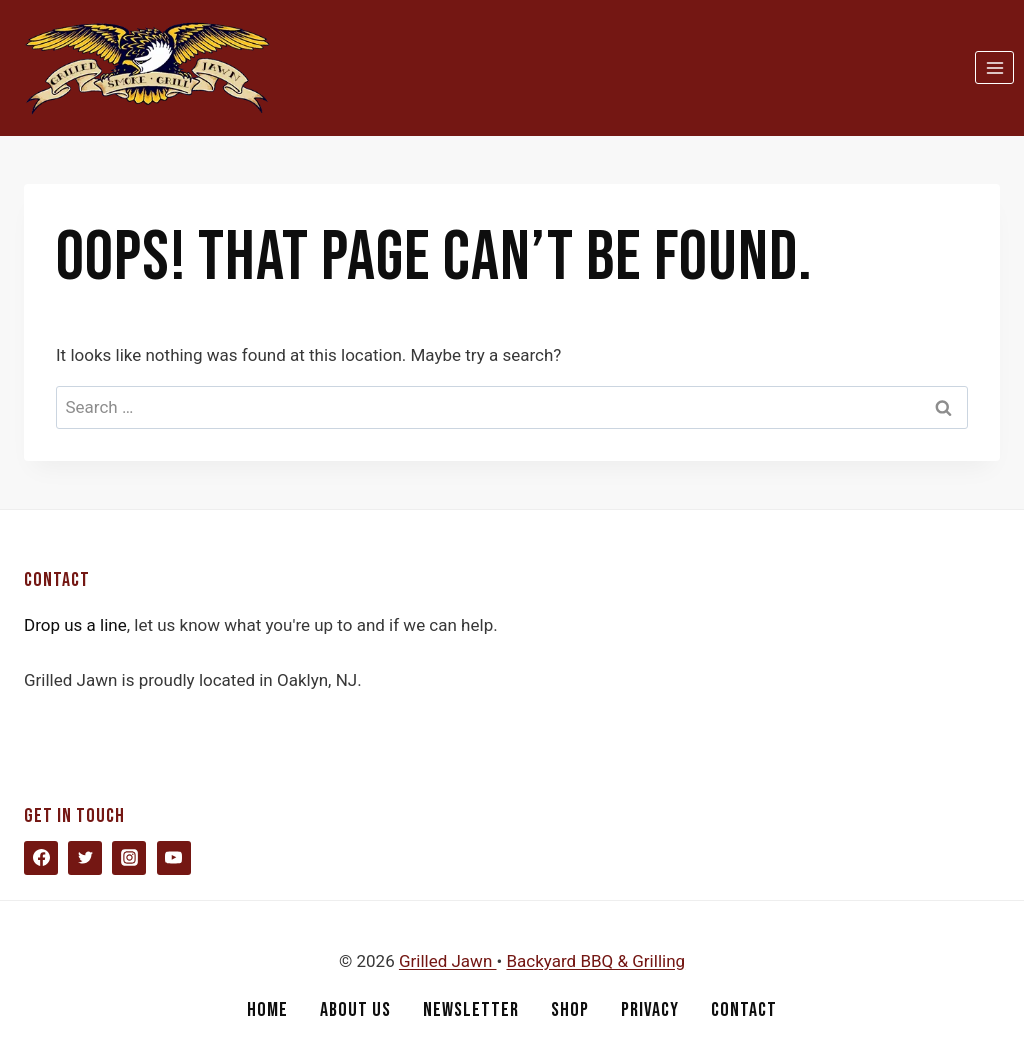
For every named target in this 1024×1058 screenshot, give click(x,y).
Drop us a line (75, 625)
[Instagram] (129, 858)
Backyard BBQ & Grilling (595, 961)
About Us (355, 1010)
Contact (744, 1010)
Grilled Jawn (448, 961)
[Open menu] (994, 67)
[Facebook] (41, 858)
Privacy (650, 1010)
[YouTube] (174, 858)
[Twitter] (85, 858)
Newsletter (471, 1010)
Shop (570, 1010)
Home (267, 1010)
